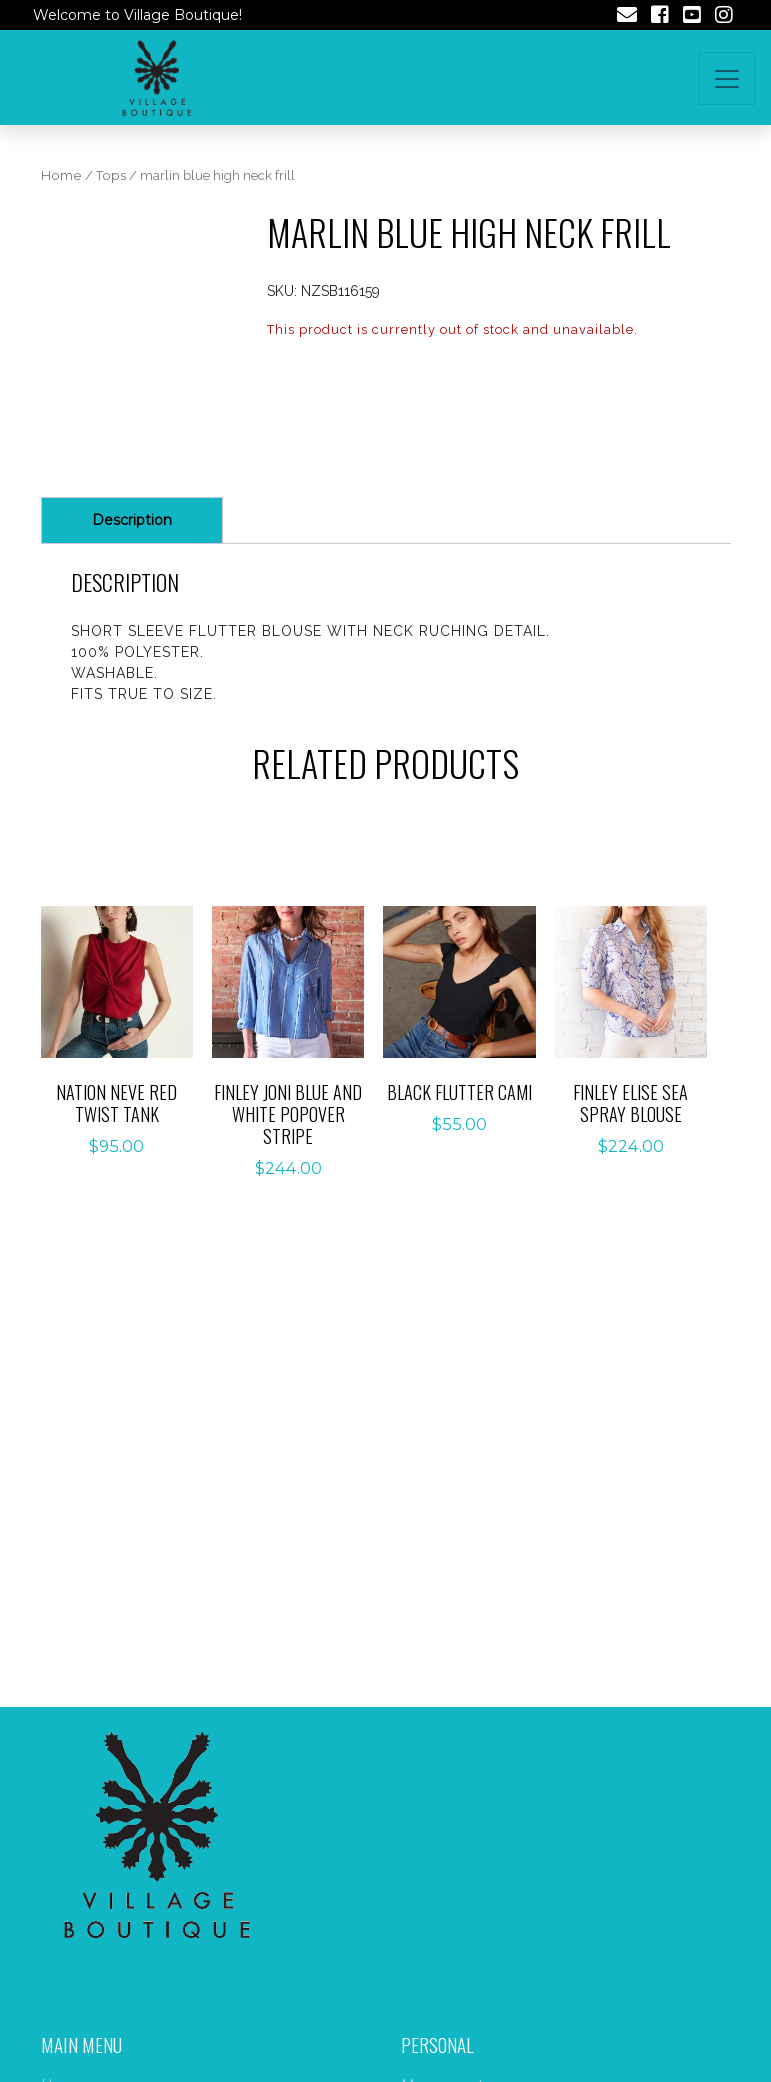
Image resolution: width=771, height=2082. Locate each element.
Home (61, 175)
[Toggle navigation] (727, 78)
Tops (111, 175)
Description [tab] (132, 520)
